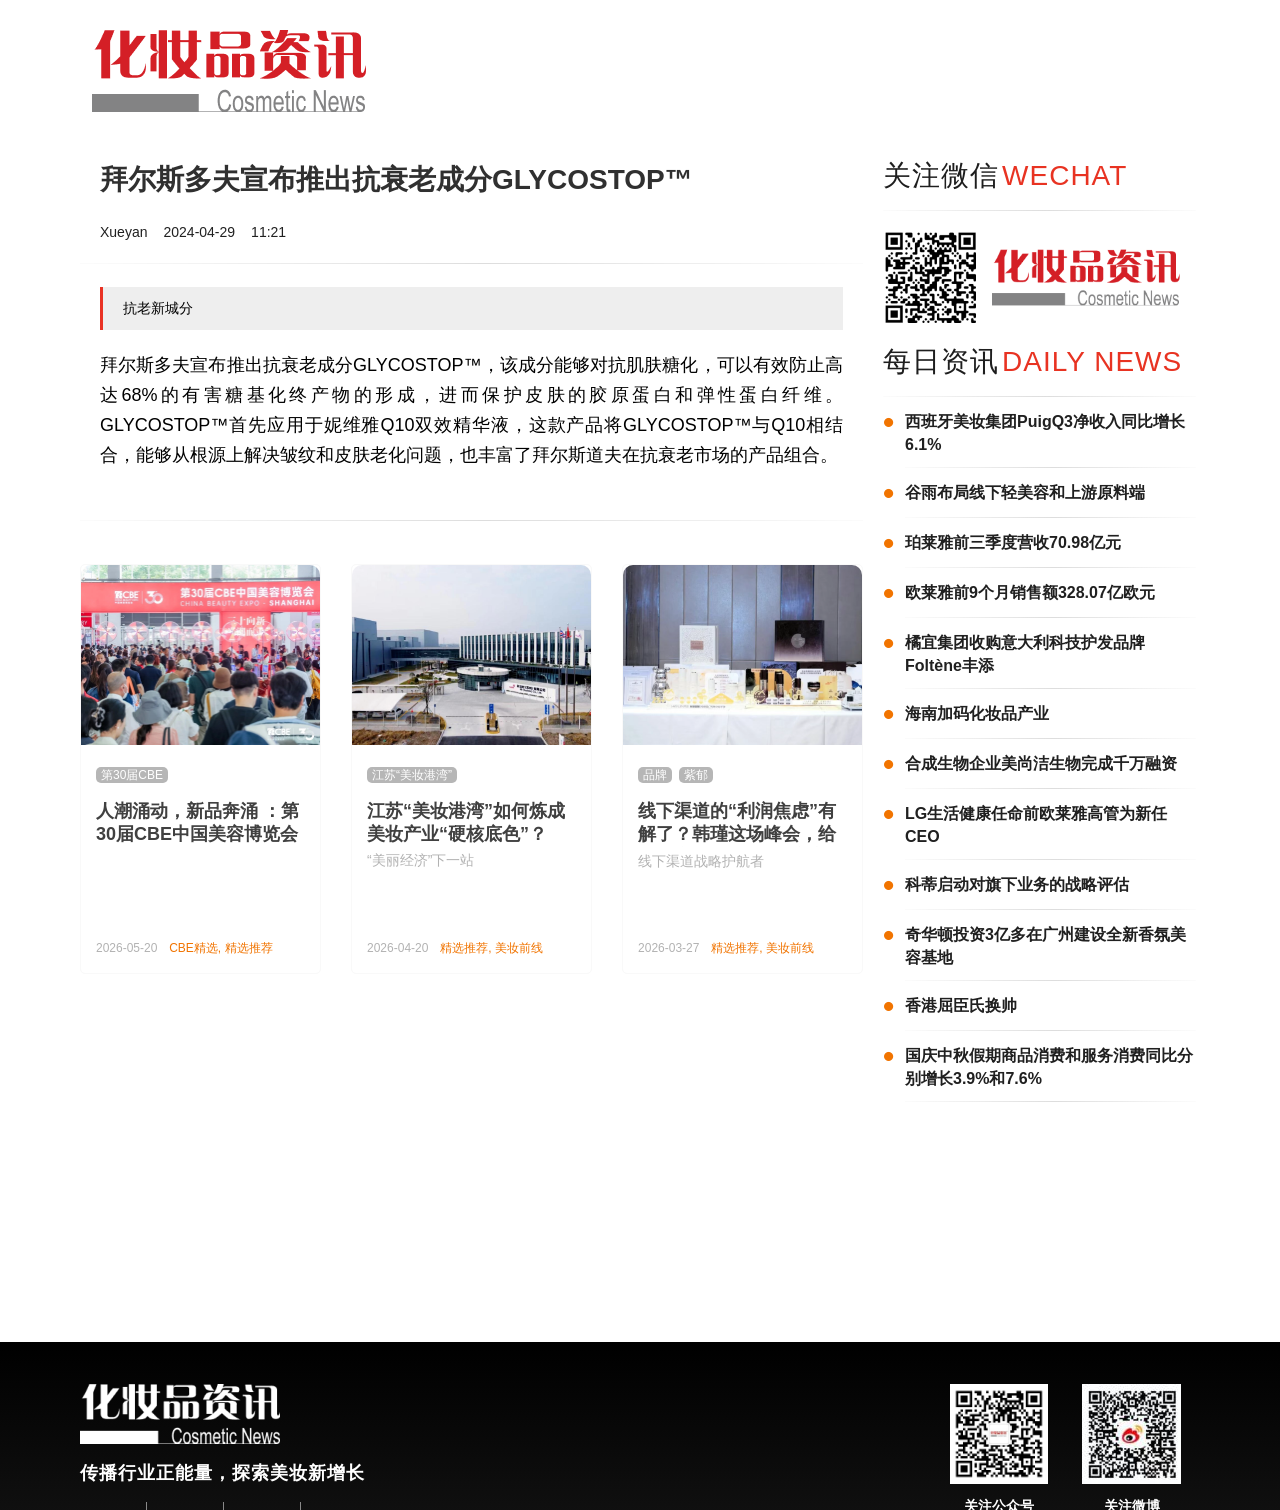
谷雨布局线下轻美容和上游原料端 (1025, 492)
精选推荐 (249, 948)
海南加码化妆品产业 (977, 713)
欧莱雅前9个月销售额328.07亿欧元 (1030, 592)
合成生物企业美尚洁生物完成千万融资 (1041, 763)
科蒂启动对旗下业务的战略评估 (1017, 884)
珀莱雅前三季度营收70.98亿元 (1013, 542)
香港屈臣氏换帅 (961, 1005)
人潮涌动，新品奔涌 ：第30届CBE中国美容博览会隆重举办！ (197, 834)
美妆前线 (519, 948)
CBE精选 (193, 948)
